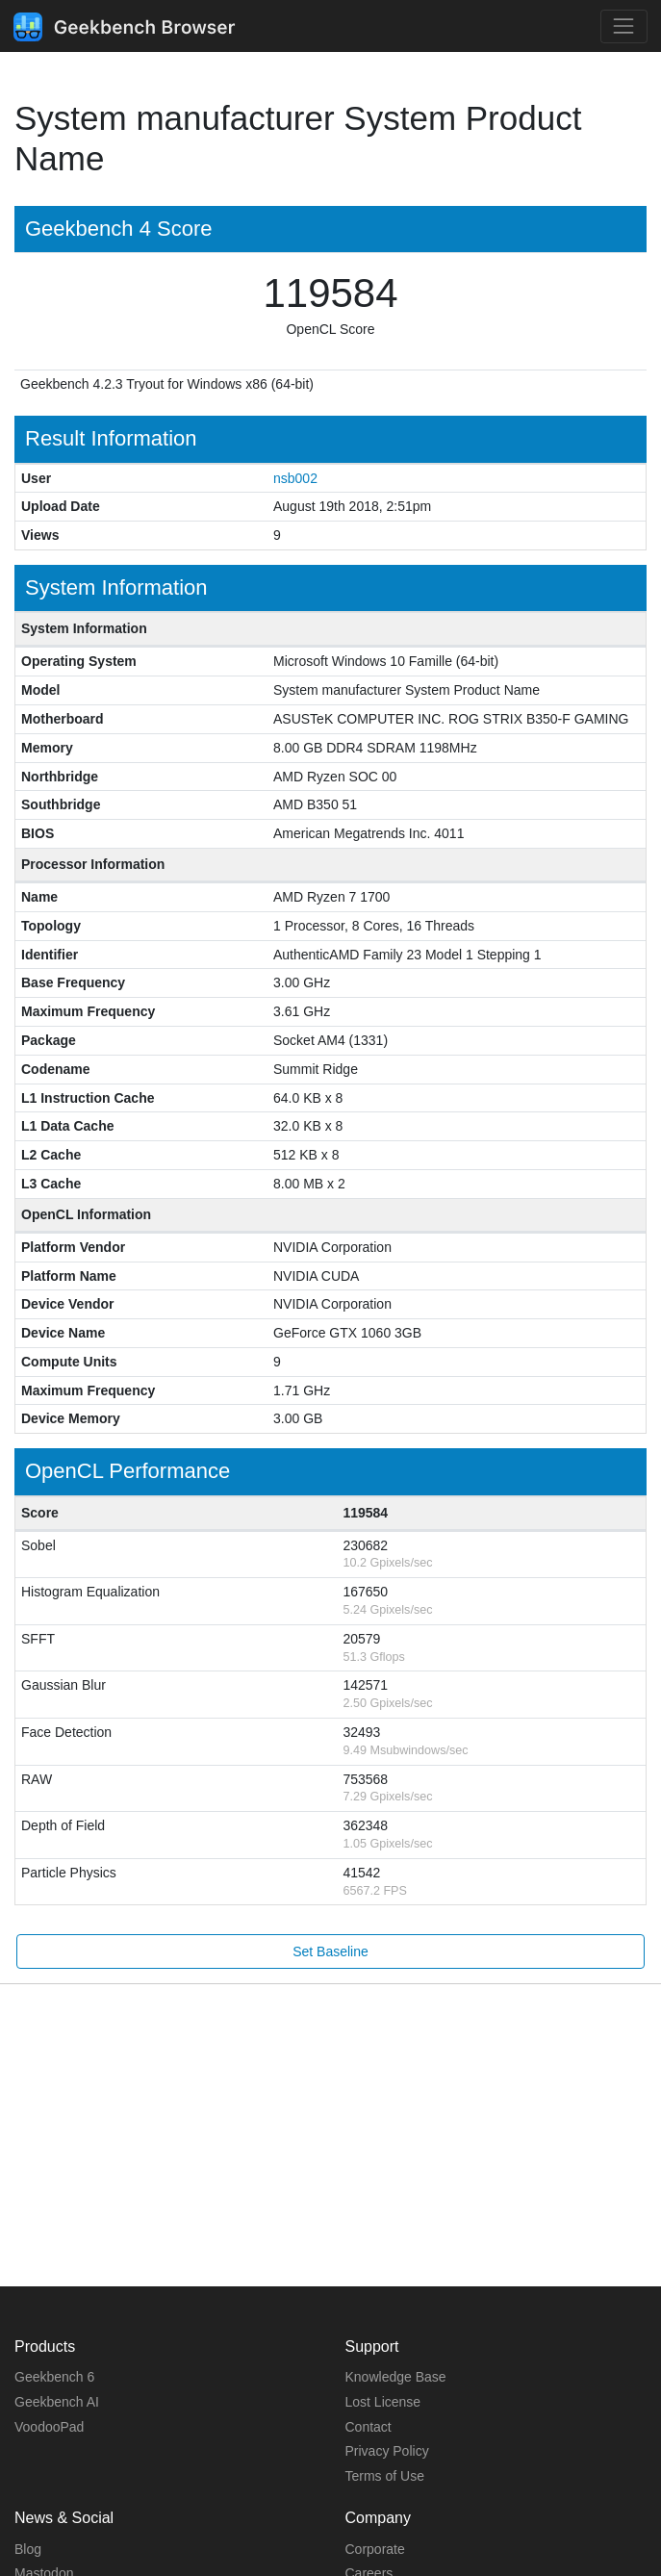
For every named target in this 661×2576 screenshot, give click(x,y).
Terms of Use (384, 2476)
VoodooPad (49, 2427)
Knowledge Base (395, 2377)
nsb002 (295, 478)
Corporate (375, 2549)
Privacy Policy (387, 2451)
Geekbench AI (56, 2402)
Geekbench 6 (54, 2377)
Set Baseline (330, 1951)
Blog (27, 2549)
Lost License (383, 2402)
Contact (368, 2427)
